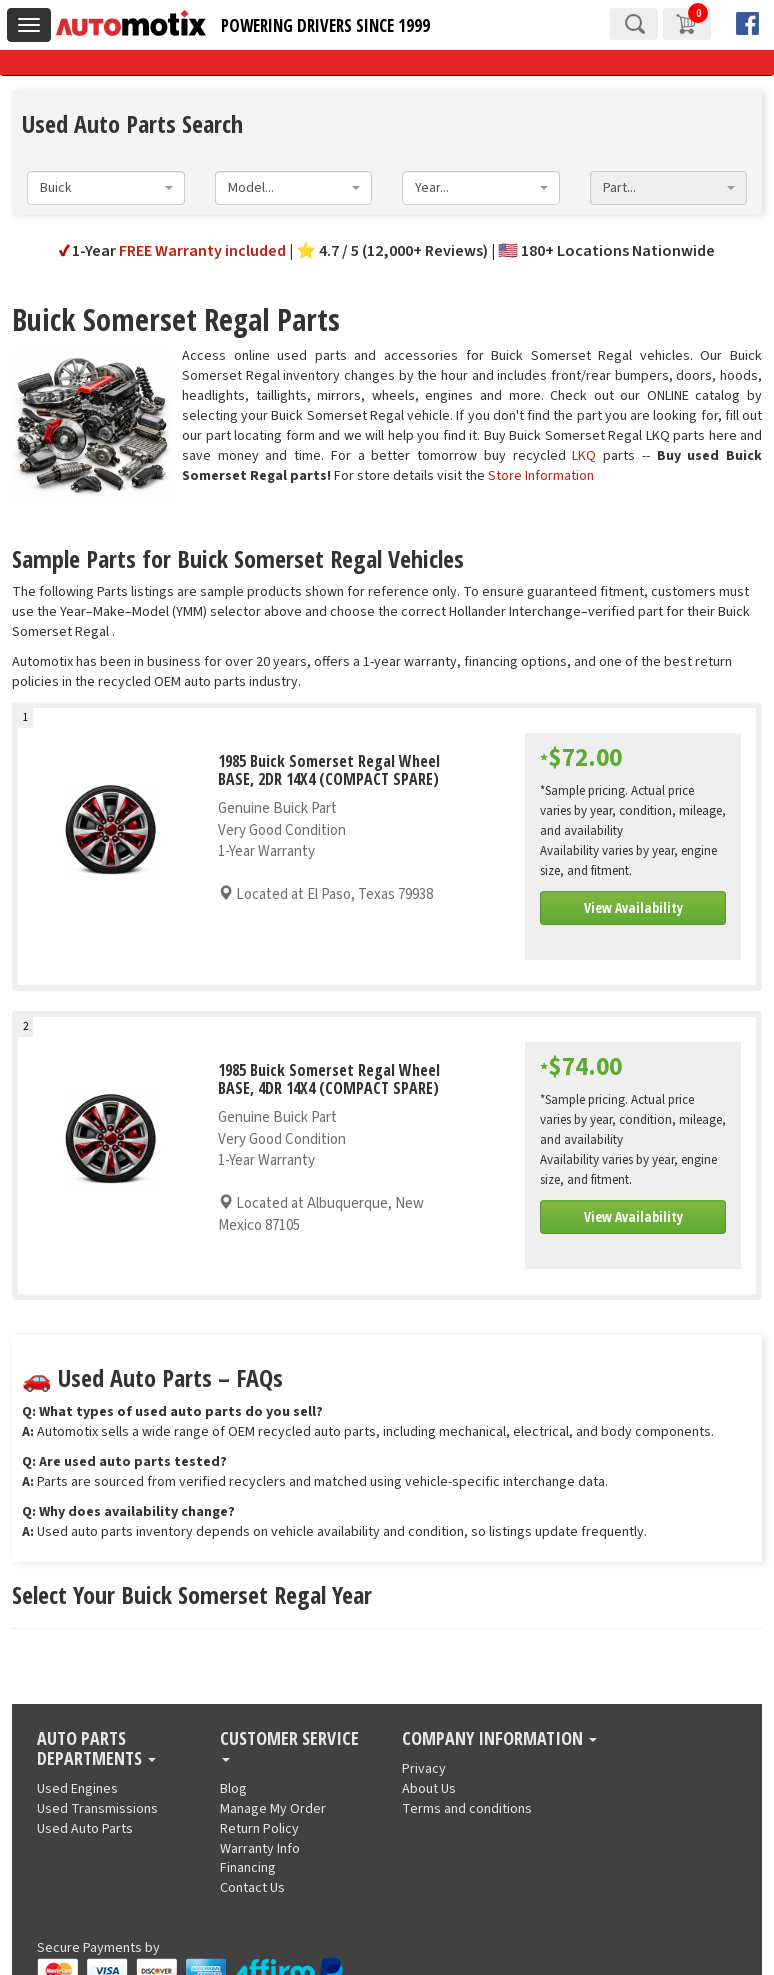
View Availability (633, 907)
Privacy (424, 1769)
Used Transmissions (97, 1809)
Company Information (499, 1739)
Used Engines (77, 1789)
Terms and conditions (467, 1809)
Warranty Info (260, 1849)
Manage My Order (273, 1809)
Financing (248, 1868)
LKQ (584, 456)
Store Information (541, 476)
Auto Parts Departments (96, 1749)
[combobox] (106, 188)
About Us (429, 1789)
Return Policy (259, 1829)
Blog (233, 1789)
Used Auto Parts (85, 1829)
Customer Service (289, 1745)
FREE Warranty (202, 251)
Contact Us (252, 1888)
